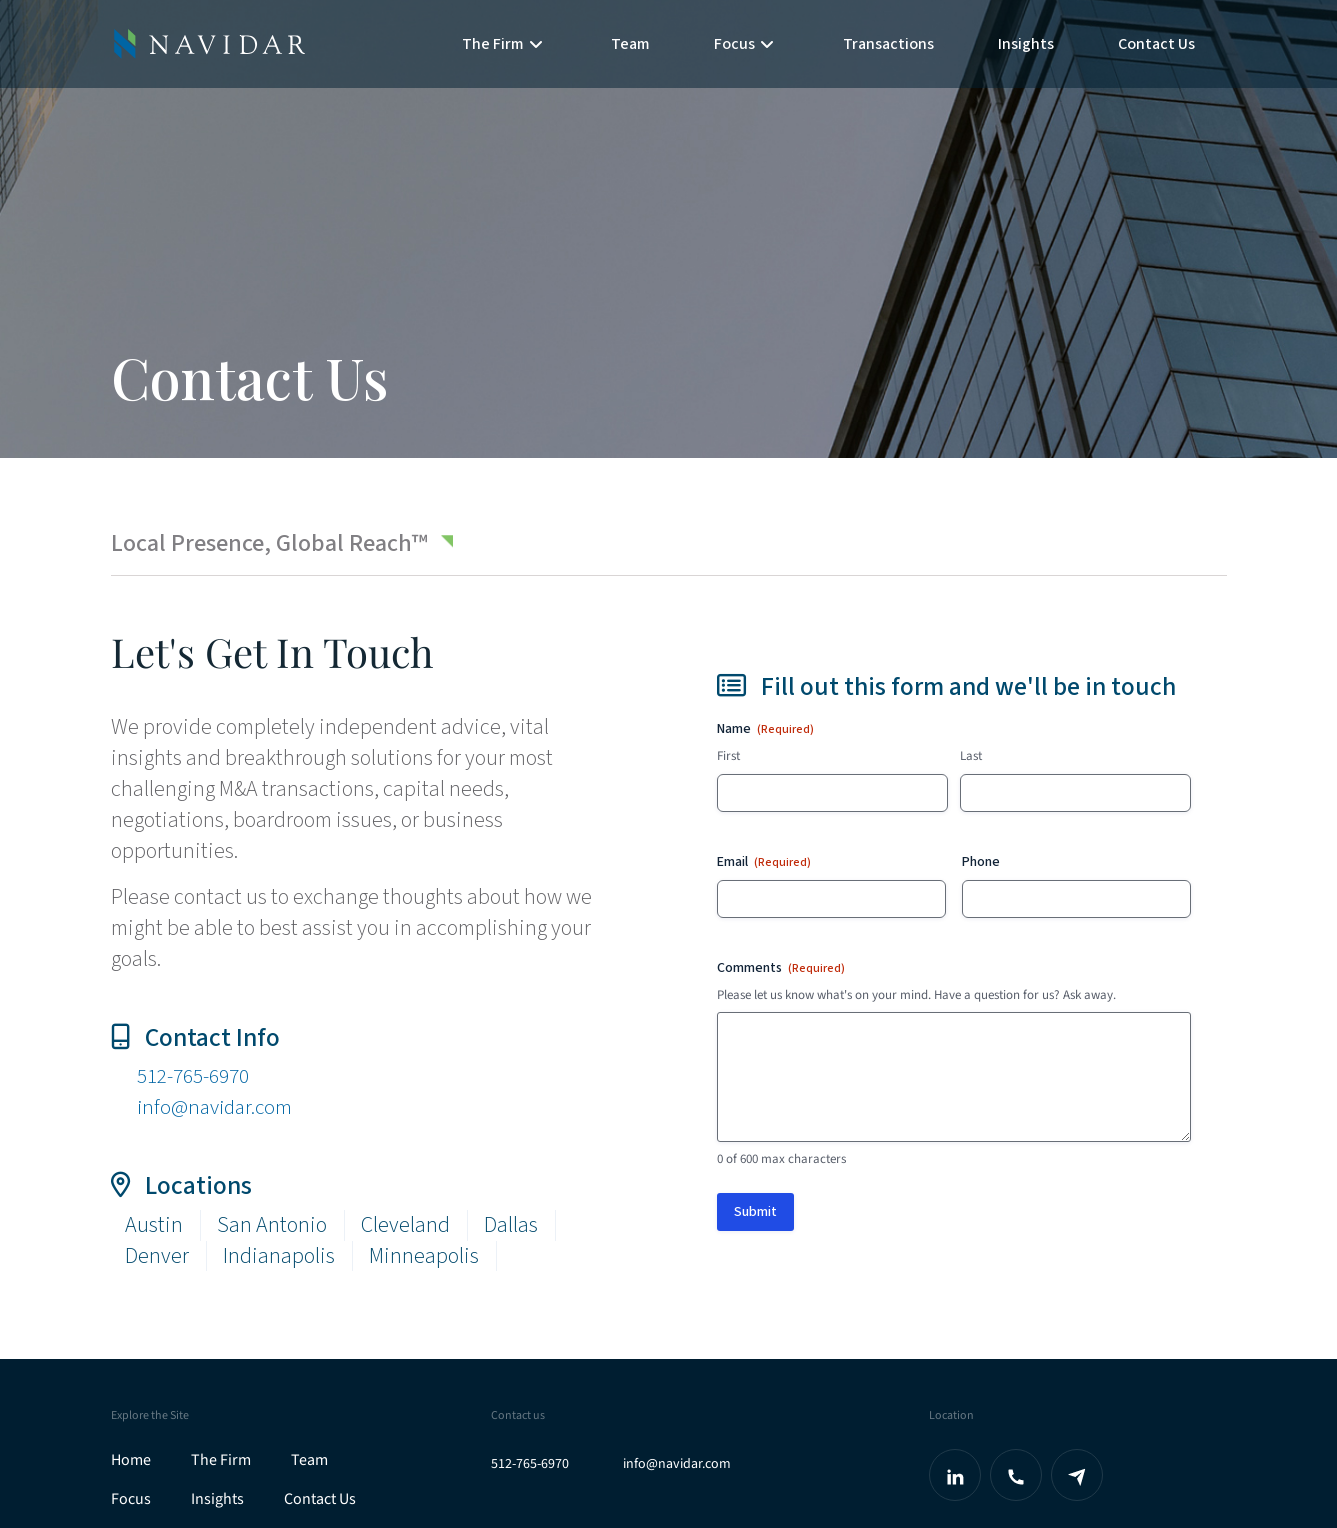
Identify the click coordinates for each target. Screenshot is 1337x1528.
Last (971, 756)
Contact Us (1156, 44)
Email (764, 862)
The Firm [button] (502, 44)
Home (131, 1460)
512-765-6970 (199, 1076)
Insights (1026, 44)
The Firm (221, 1460)
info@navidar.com (218, 1107)
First (728, 756)
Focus (131, 1499)
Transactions (888, 44)
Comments (781, 968)
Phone (981, 862)
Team (630, 44)
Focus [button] (744, 44)
